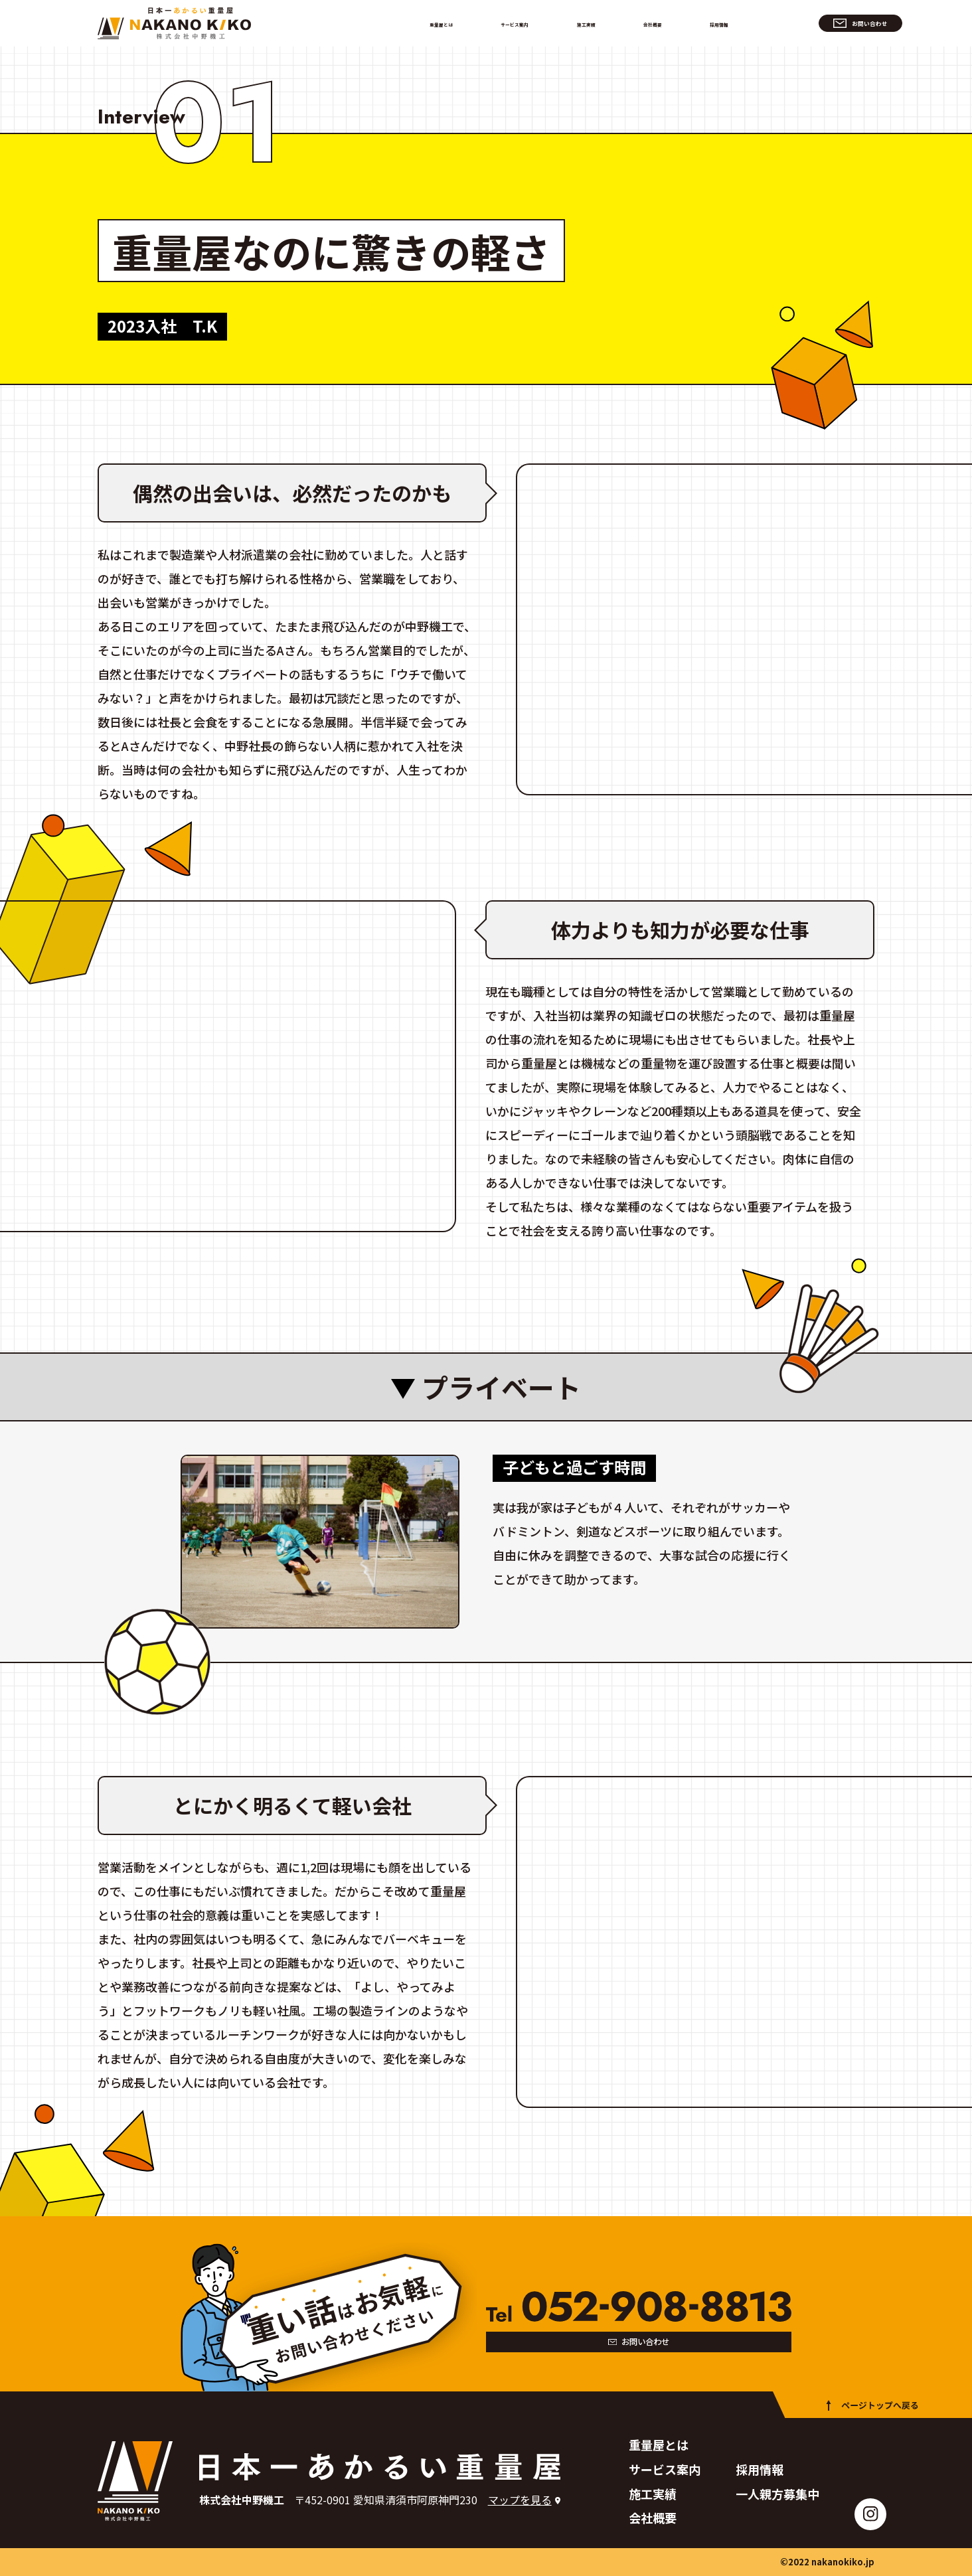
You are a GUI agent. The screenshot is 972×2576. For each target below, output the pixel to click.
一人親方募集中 (777, 2493)
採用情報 (709, 22)
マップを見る (520, 2500)
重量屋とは (453, 22)
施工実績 (592, 22)
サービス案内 (525, 22)
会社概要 (651, 22)
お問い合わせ (817, 23)
